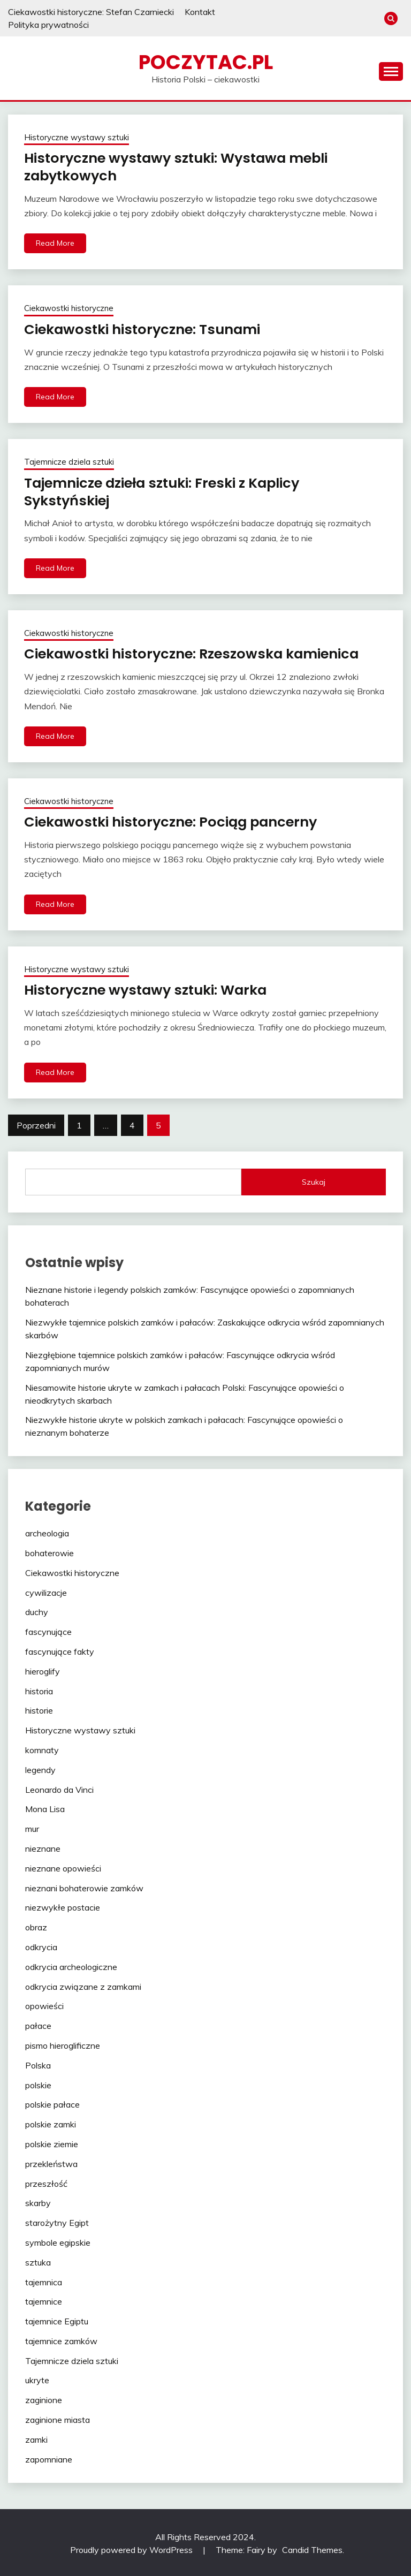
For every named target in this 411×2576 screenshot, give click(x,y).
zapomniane (48, 2457)
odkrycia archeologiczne (71, 1965)
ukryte (37, 2378)
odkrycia (41, 1945)
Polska (38, 2063)
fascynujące (48, 1630)
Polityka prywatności (48, 24)
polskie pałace (52, 2102)
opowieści (44, 2004)
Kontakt (200, 11)
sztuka (38, 2260)
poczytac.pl (206, 62)
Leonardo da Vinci (59, 1788)
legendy (40, 1768)
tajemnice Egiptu (56, 2319)
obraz (36, 1925)
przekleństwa (51, 2162)
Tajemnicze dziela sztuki (69, 461)
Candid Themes (312, 2548)
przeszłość (46, 2182)
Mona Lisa (45, 1807)
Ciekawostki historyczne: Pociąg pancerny (174, 820)
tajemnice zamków (61, 2339)
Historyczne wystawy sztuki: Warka (149, 988)
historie (39, 1708)
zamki (36, 2438)
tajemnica (43, 2280)
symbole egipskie (57, 2241)
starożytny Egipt (57, 2221)
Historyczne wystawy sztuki (76, 137)
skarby (38, 2201)
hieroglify (42, 1669)
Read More (55, 243)
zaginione (43, 2398)
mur (32, 1827)
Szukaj (313, 1180)
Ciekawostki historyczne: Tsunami (144, 328)
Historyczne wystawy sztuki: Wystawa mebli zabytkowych (181, 166)
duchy (36, 1610)
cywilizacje (46, 1591)
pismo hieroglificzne (62, 2044)
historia (39, 1689)
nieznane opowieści (63, 1866)
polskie (38, 2083)
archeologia (47, 1531)
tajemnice (43, 2299)
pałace (38, 2024)
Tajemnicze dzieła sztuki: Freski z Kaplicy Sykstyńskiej (166, 491)
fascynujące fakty (59, 1650)
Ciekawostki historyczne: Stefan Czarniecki (91, 11)
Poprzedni (36, 1123)
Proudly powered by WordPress (132, 2548)
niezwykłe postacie (62, 1905)
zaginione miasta (57, 2418)
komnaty (42, 1748)
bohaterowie (49, 1551)
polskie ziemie (51, 2142)
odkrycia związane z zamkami (83, 1985)
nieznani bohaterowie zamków (84, 1886)
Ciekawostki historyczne (68, 308)
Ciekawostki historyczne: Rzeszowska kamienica (195, 652)
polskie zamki (50, 2122)
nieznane (42, 1847)
